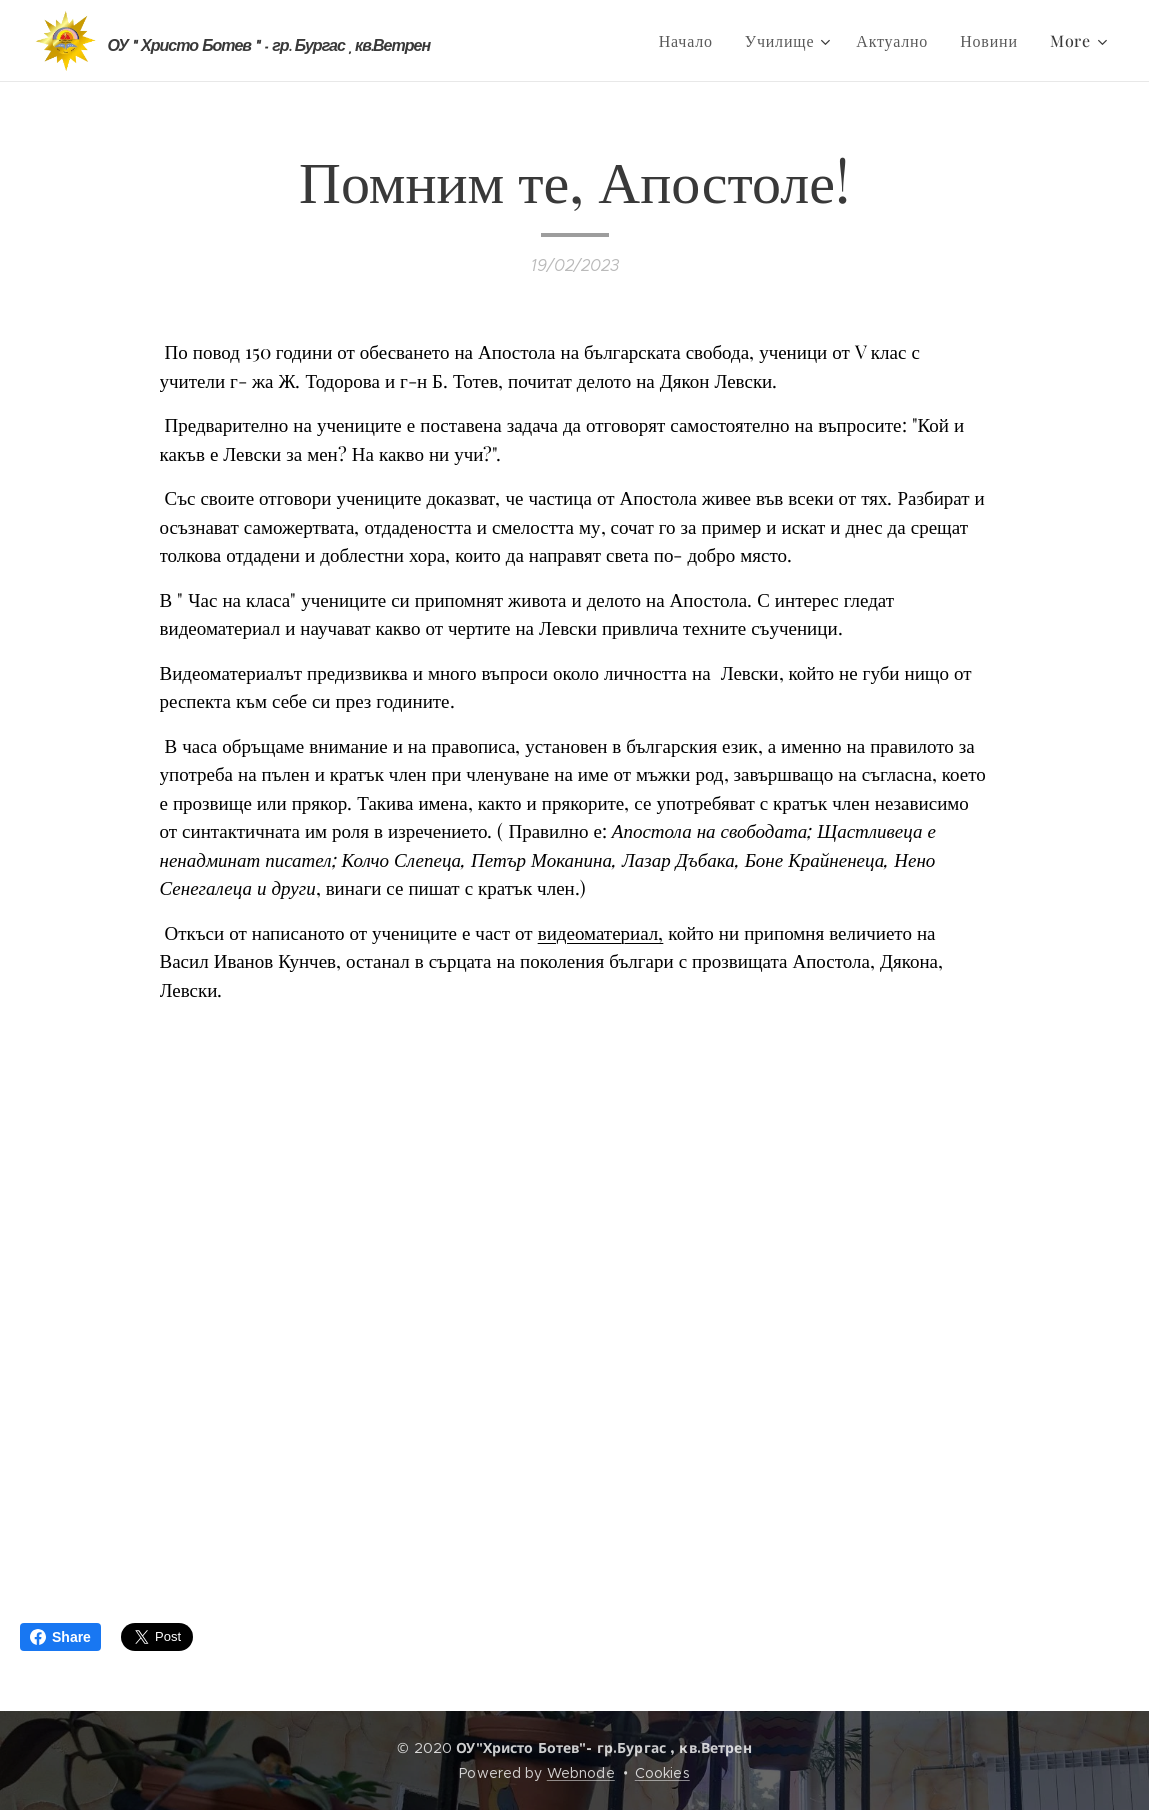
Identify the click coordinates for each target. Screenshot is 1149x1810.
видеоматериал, (601, 931)
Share (60, 1637)
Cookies (662, 1773)
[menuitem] (691, 41)
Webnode (581, 1773)
